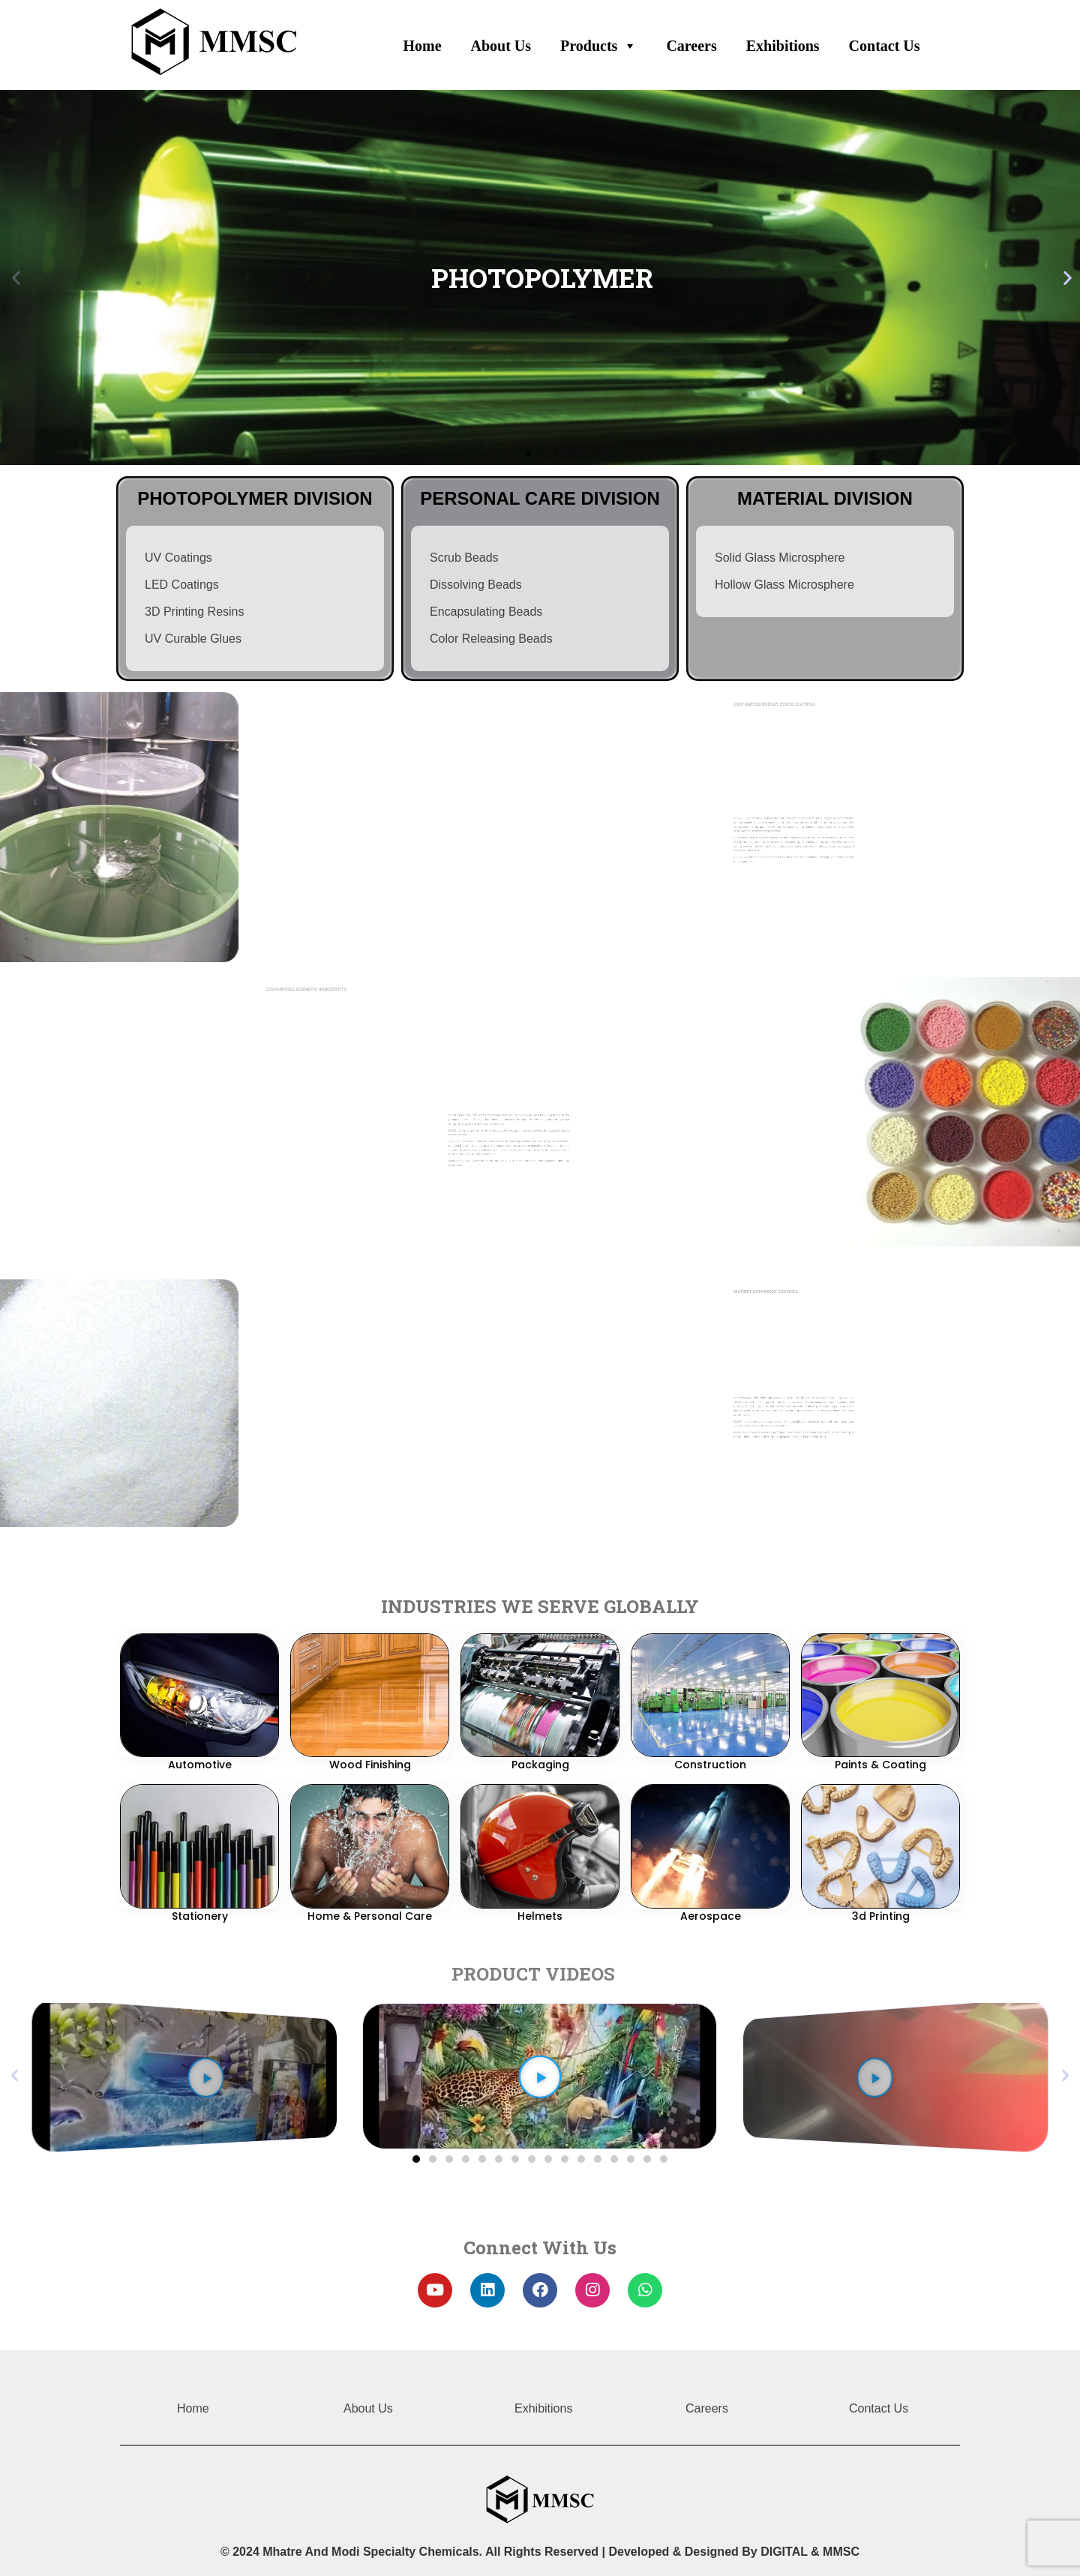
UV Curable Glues (193, 636)
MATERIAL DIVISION (825, 496)
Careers (691, 45)
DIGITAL (784, 2551)
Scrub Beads (464, 555)
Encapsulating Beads (486, 609)
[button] (416, 2159)
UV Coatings (178, 555)
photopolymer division (254, 496)
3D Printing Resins (194, 609)
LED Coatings (182, 582)
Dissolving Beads (476, 582)
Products (598, 42)
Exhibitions (783, 45)
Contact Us (884, 45)
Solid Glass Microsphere (779, 555)
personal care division (540, 496)
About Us (501, 45)
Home (422, 45)
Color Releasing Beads (491, 636)
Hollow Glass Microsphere (784, 582)
